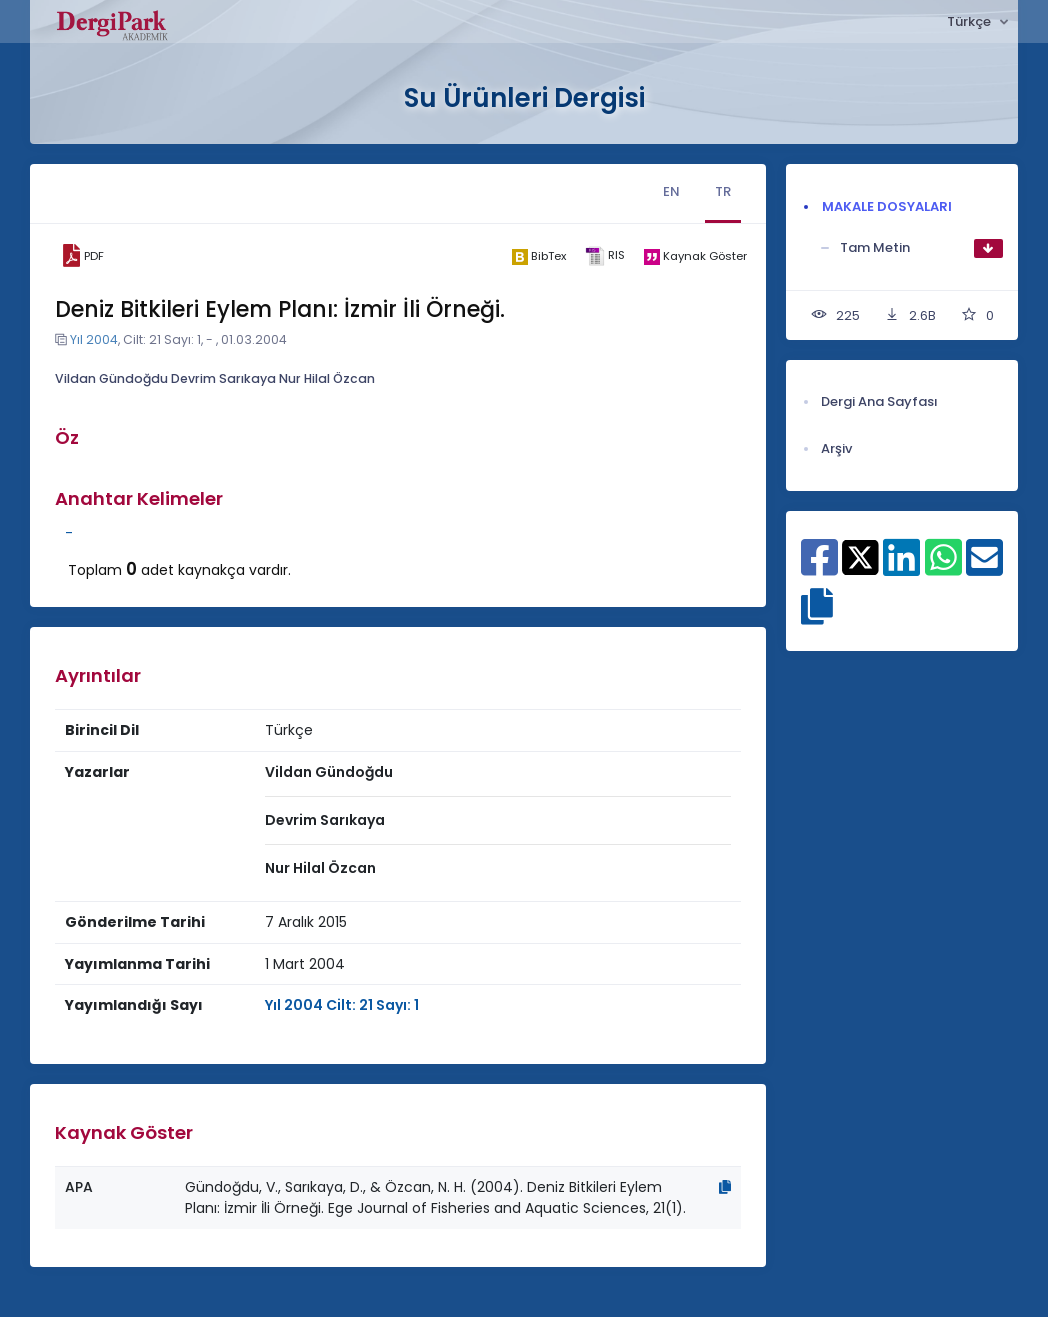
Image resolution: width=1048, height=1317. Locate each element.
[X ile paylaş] (860, 556)
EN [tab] (671, 191)
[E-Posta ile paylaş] (984, 568)
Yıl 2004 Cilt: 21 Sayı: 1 (342, 1005)
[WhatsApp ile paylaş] (943, 568)
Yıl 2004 (94, 339)
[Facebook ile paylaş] (819, 568)
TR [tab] (723, 191)
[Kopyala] (725, 1187)
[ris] (604, 256)
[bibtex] (538, 256)
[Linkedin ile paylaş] (901, 568)
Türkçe (970, 21)
